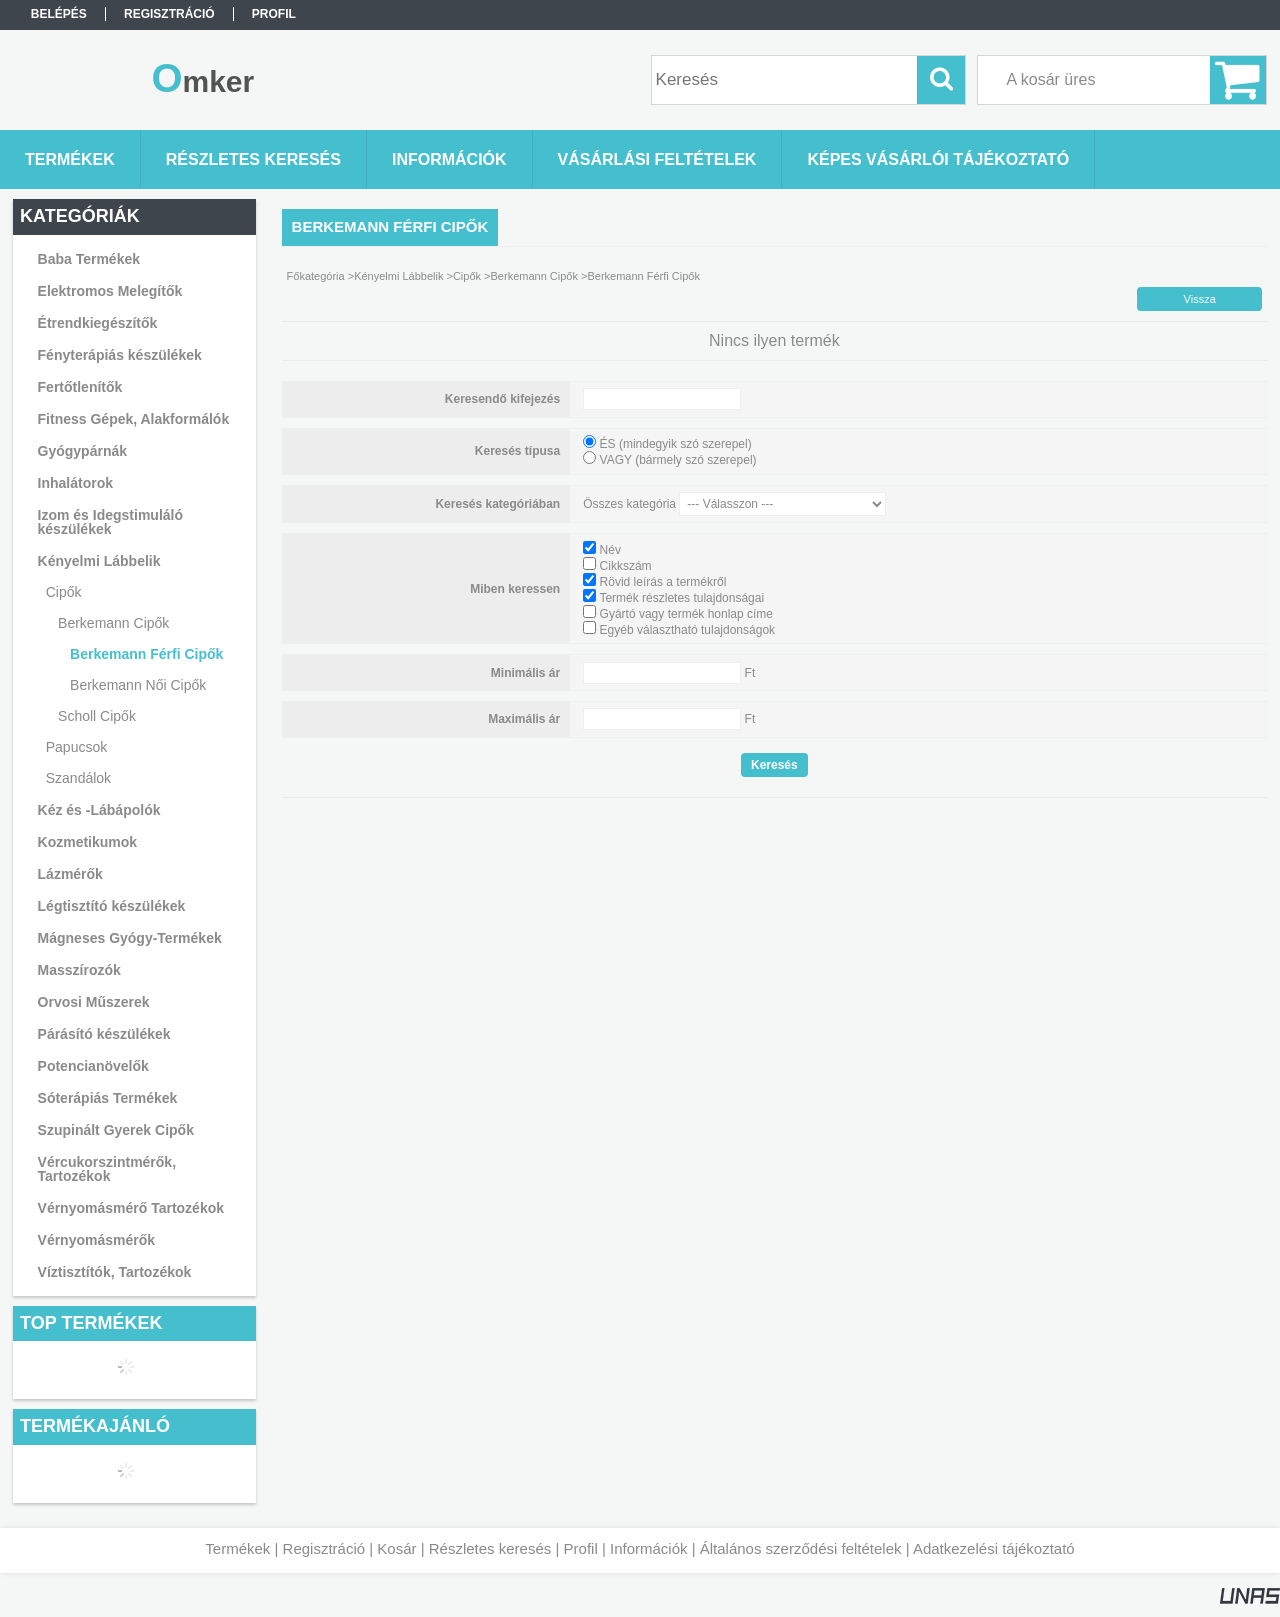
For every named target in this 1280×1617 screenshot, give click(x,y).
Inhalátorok (75, 483)
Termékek (237, 1548)
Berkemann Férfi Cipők (146, 654)
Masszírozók (79, 970)
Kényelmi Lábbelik (398, 276)
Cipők (467, 276)
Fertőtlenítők (80, 387)
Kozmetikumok (88, 842)
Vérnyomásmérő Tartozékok (131, 1208)
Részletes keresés (490, 1548)
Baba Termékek (89, 259)
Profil (581, 1548)
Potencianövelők (93, 1066)
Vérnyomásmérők (97, 1240)
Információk (649, 1548)
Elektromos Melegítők (110, 291)
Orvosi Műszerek (94, 1002)
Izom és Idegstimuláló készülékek (110, 522)
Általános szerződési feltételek (801, 1548)
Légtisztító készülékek (112, 906)
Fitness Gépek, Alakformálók (134, 419)
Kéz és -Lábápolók (99, 810)
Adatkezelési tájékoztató (994, 1548)
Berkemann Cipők (534, 276)
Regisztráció (324, 1548)
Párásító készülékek (104, 1034)
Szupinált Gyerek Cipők (116, 1130)
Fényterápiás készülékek (120, 355)
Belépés (59, 14)
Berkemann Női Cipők (138, 685)
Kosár (396, 1548)
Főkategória (316, 276)
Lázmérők (70, 874)
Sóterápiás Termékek (108, 1098)
